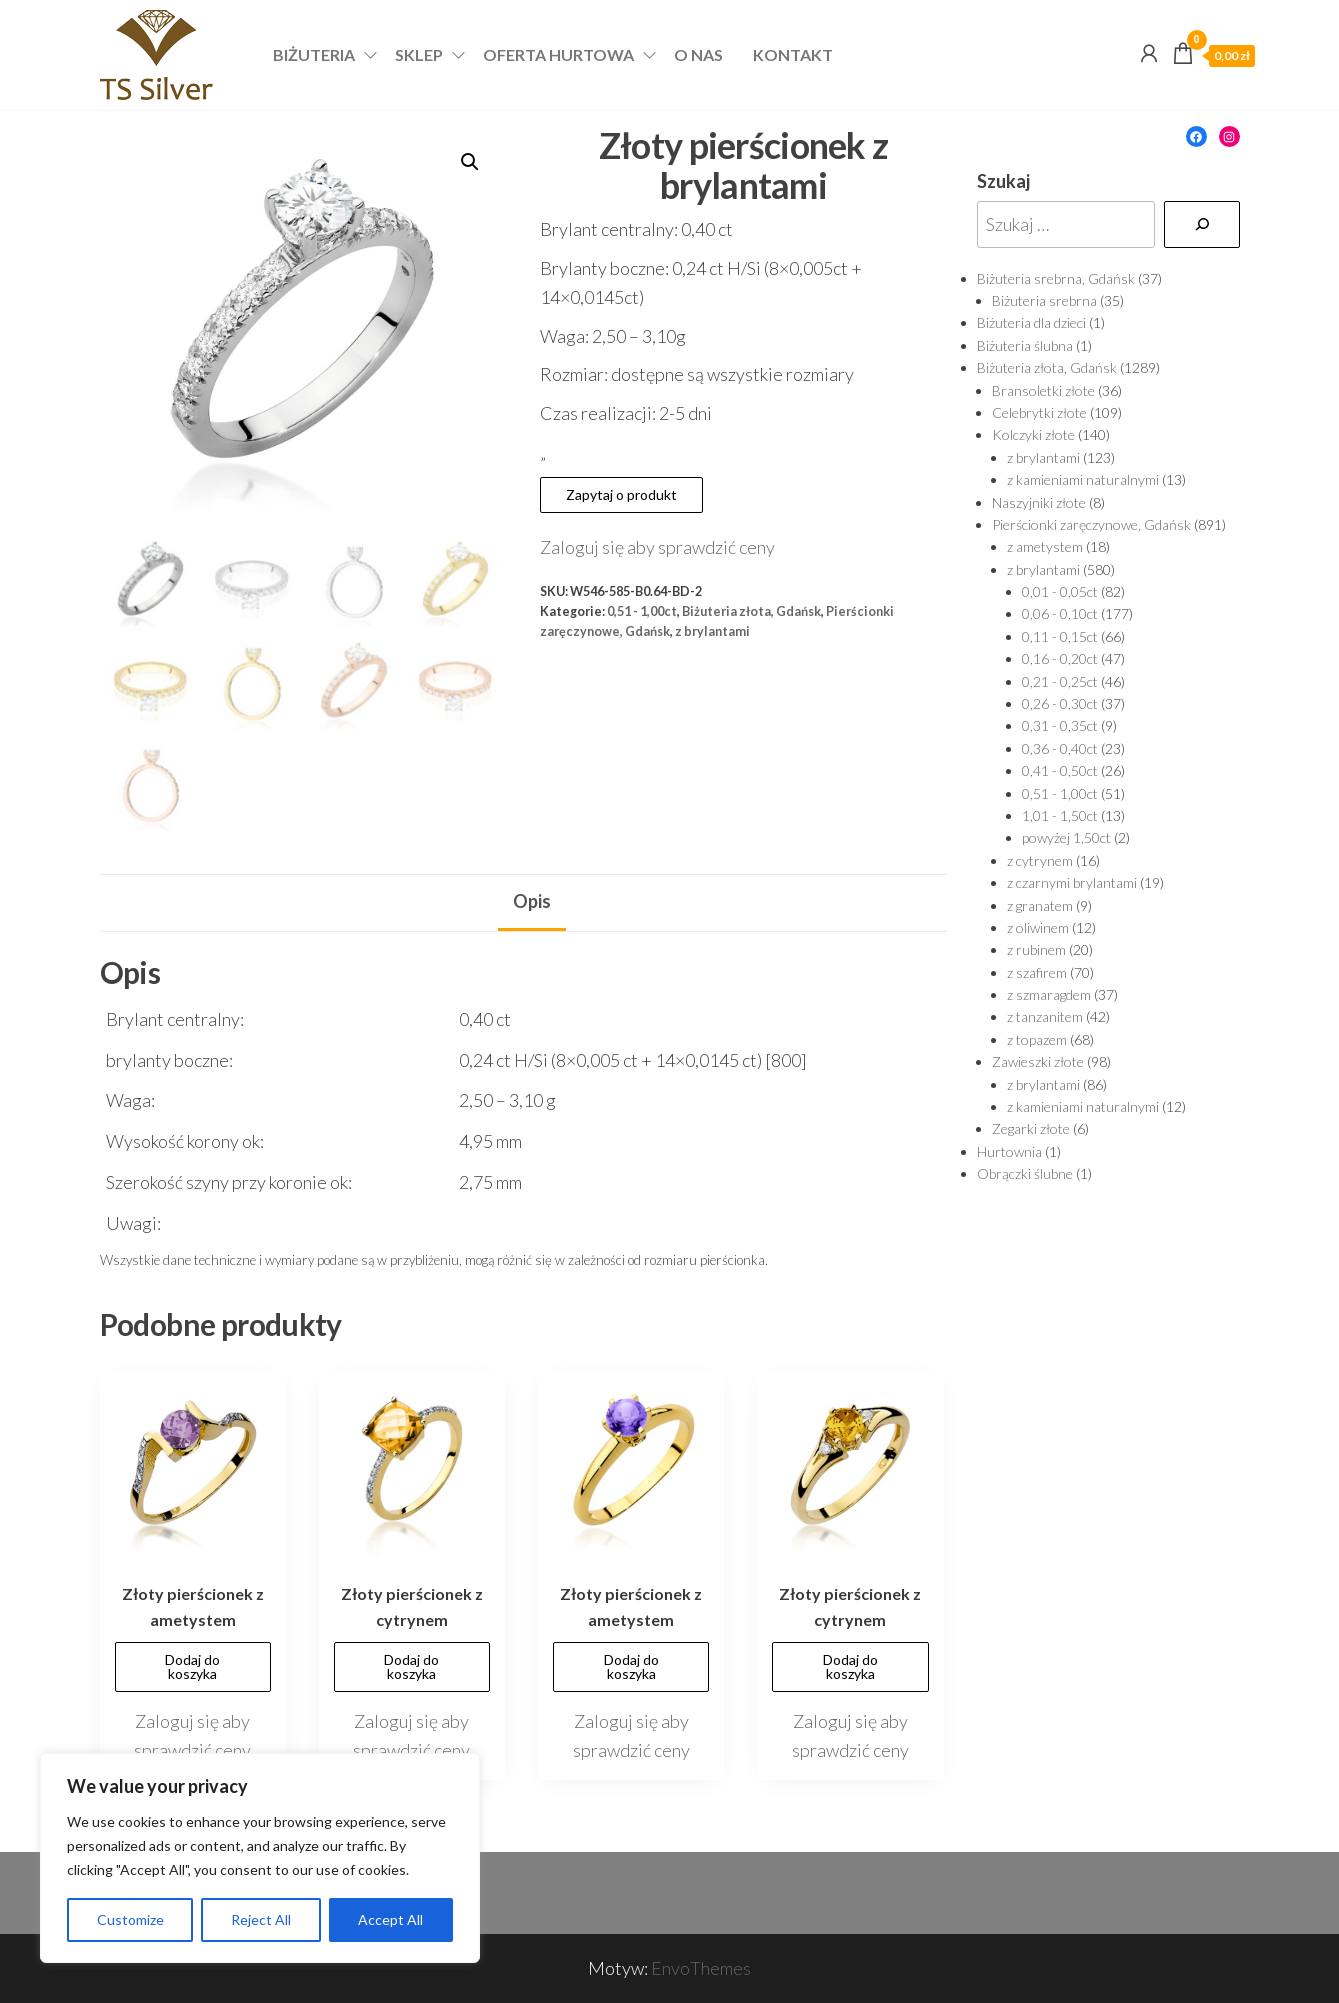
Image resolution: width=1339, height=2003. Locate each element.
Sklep (419, 54)
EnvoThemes (701, 1968)
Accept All (390, 1919)
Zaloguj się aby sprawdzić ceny (657, 547)
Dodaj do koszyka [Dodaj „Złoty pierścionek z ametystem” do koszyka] (192, 1666)
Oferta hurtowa (558, 54)
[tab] (532, 903)
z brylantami (712, 631)
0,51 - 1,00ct (642, 611)
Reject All (261, 1919)
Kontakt (793, 54)
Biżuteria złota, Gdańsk (751, 611)
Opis (532, 901)
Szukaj (1003, 181)
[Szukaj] (1202, 224)
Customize (130, 1919)
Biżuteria (314, 54)
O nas (698, 54)
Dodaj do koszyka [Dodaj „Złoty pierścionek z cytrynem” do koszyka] (411, 1666)
